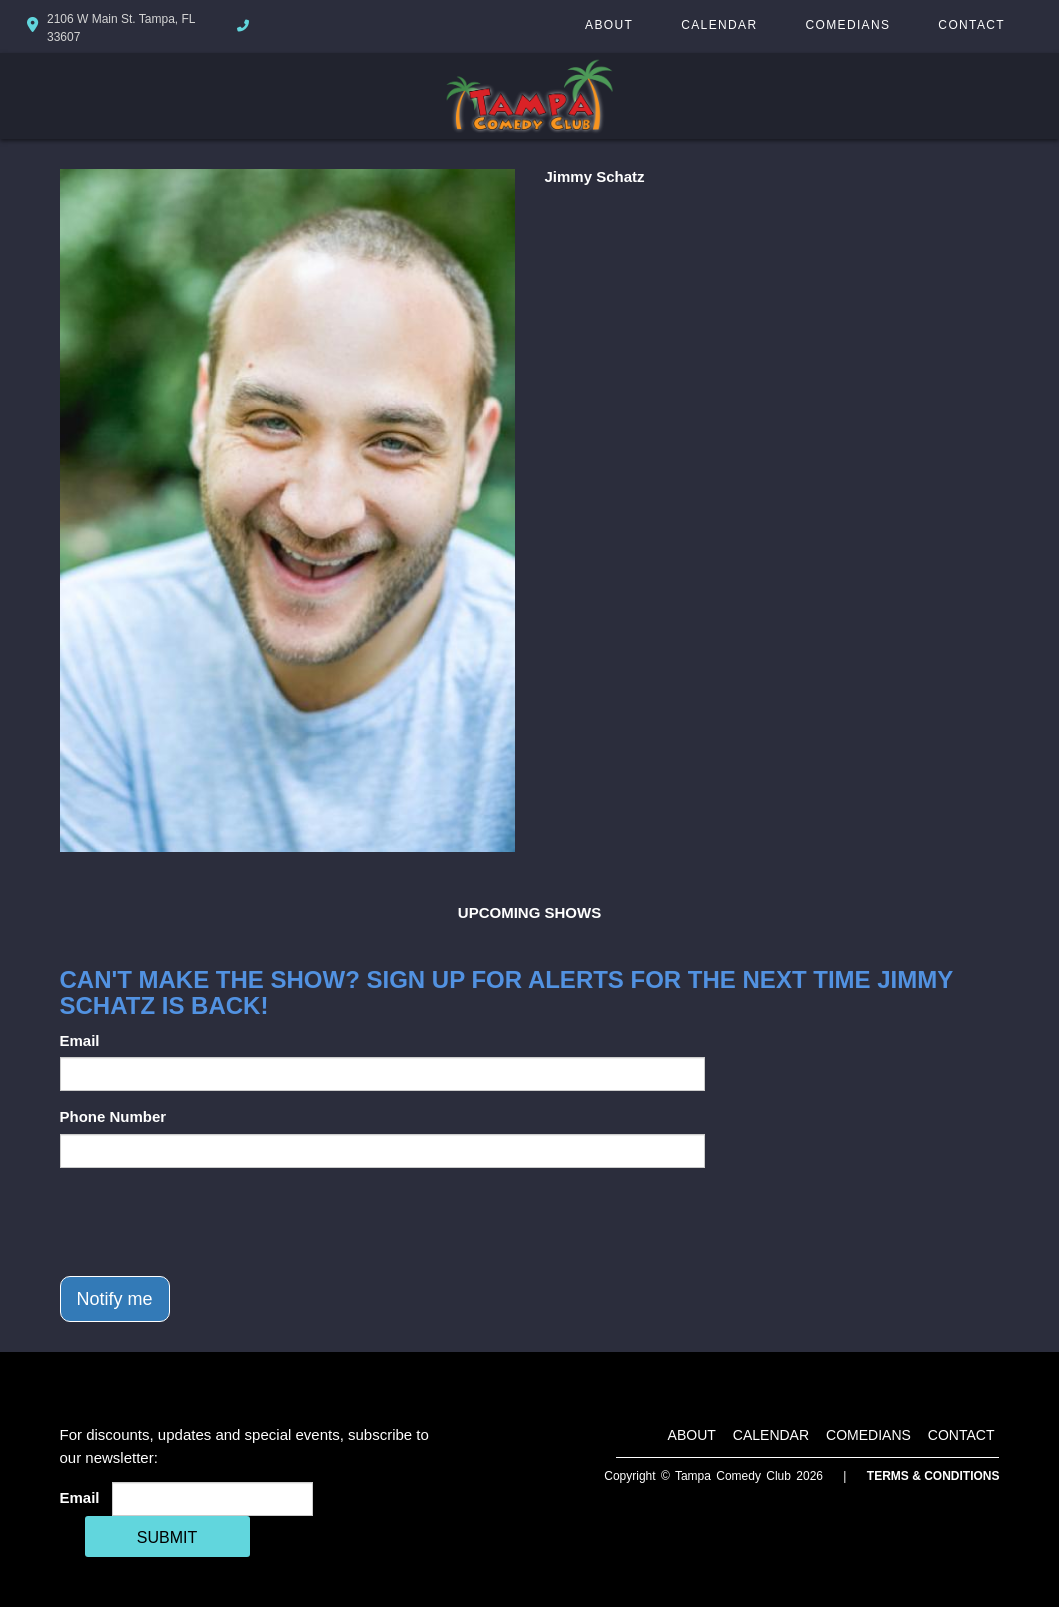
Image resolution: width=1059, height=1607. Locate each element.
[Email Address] (212, 1499)
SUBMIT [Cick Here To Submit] (167, 1537)
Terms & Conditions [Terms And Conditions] (933, 1476)
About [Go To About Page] (609, 25)
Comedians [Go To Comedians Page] (847, 25)
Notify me (115, 1299)
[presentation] (212, 1222)
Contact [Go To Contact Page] (971, 25)
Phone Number (113, 1116)
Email (80, 1040)
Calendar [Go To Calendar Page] (719, 25)
